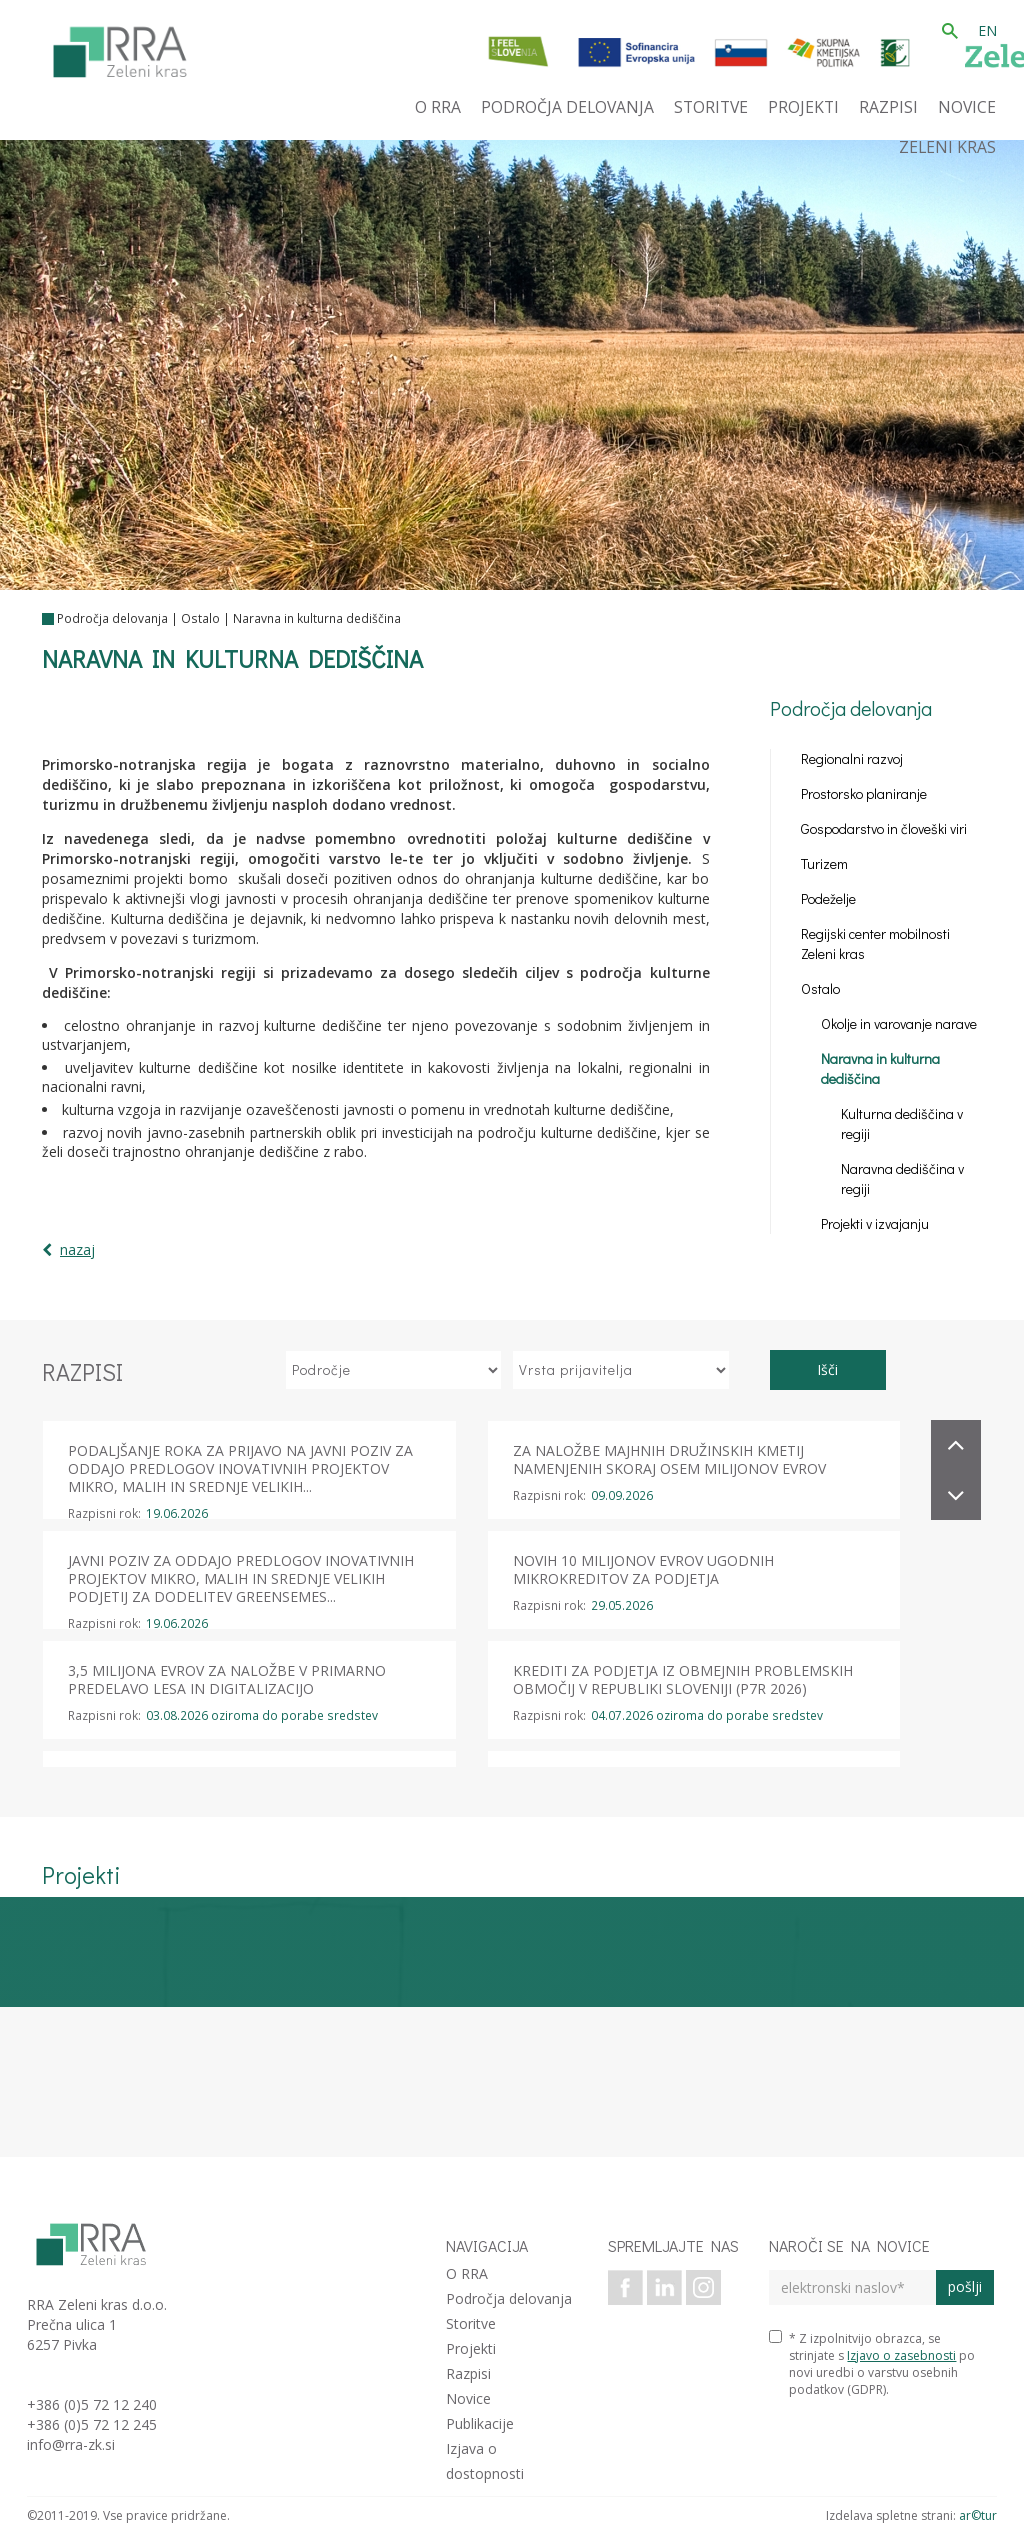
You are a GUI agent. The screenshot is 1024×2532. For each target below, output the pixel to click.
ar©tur (978, 2515)
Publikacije (480, 2423)
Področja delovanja (112, 618)
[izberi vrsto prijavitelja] (621, 1370)
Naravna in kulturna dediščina (317, 618)
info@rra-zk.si (71, 2444)
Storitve (471, 2323)
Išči (827, 1369)
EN (987, 30)
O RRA (467, 2273)
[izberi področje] (394, 1370)
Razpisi (468, 2373)
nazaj (77, 1249)
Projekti (471, 2348)
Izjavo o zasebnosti (901, 2355)
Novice (468, 2398)
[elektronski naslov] (852, 2287)
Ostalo (200, 618)
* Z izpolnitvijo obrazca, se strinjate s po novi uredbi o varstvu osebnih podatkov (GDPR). (872, 2364)
